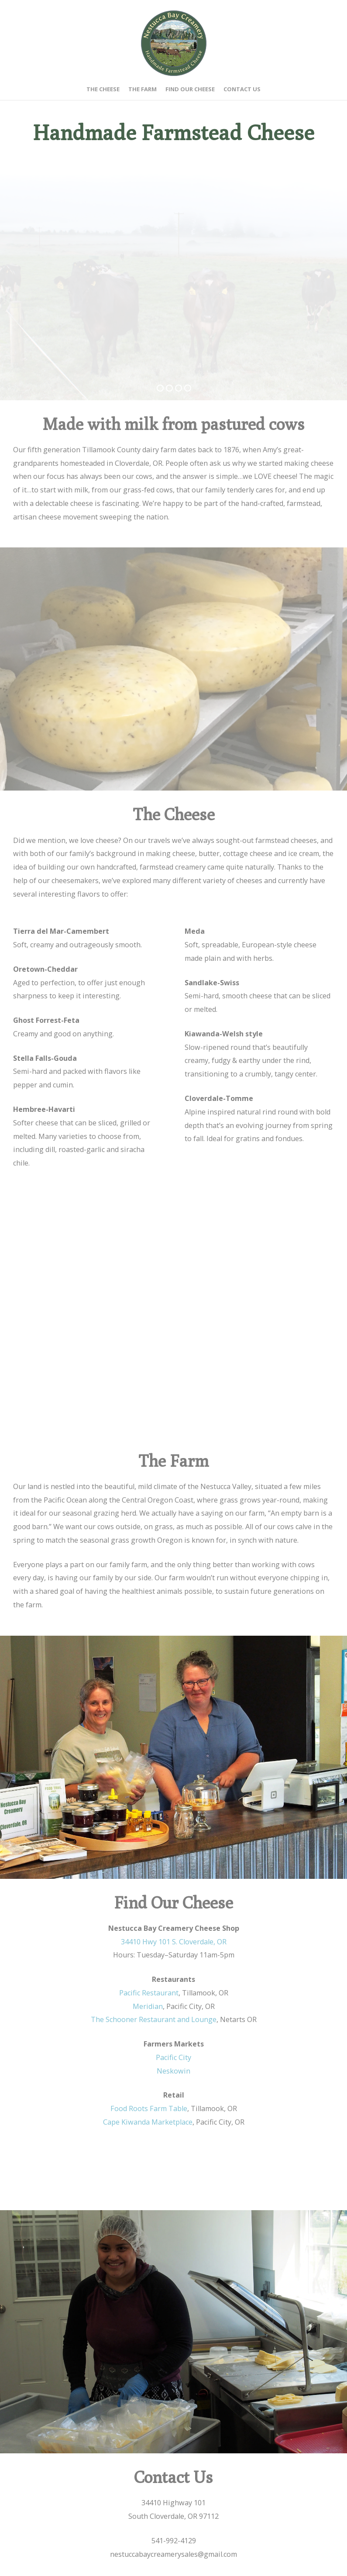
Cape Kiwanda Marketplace (147, 2122)
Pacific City (173, 2057)
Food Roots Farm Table (148, 2108)
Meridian (148, 2006)
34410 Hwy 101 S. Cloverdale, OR (174, 1942)
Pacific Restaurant (149, 1993)
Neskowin (173, 2071)
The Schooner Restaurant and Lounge (153, 2019)
